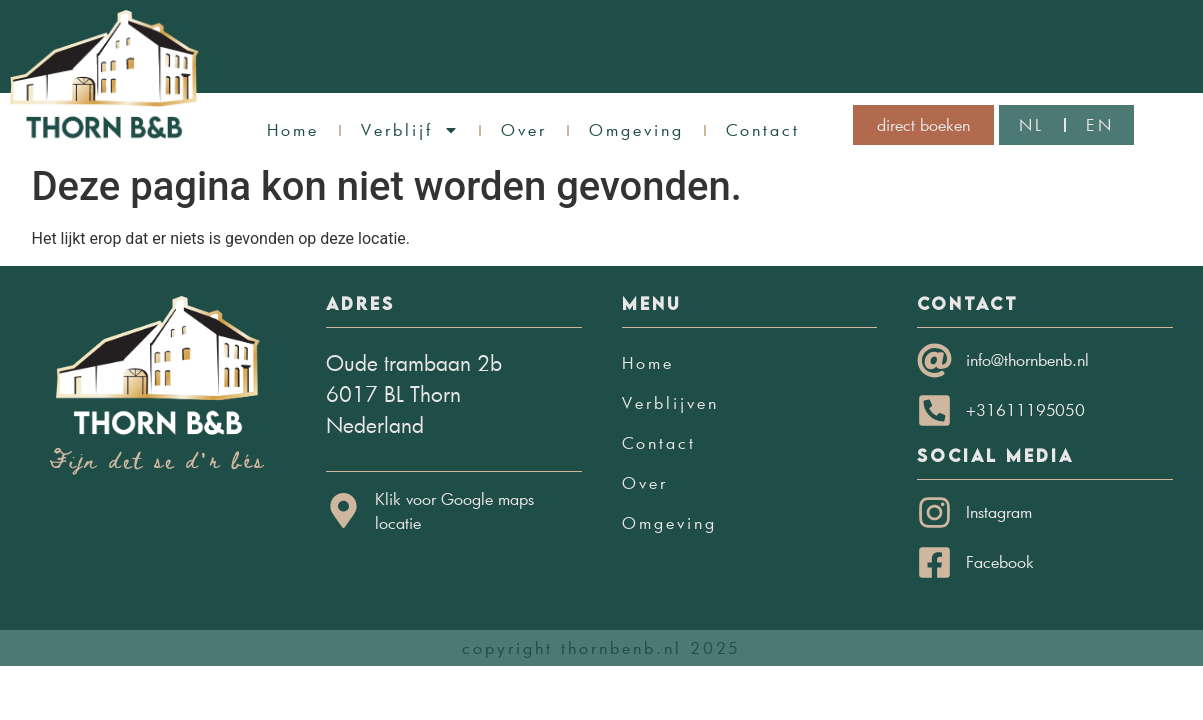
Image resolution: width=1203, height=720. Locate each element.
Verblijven (670, 402)
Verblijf (410, 130)
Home (293, 129)
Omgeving (636, 129)
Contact (763, 129)
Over (524, 129)
